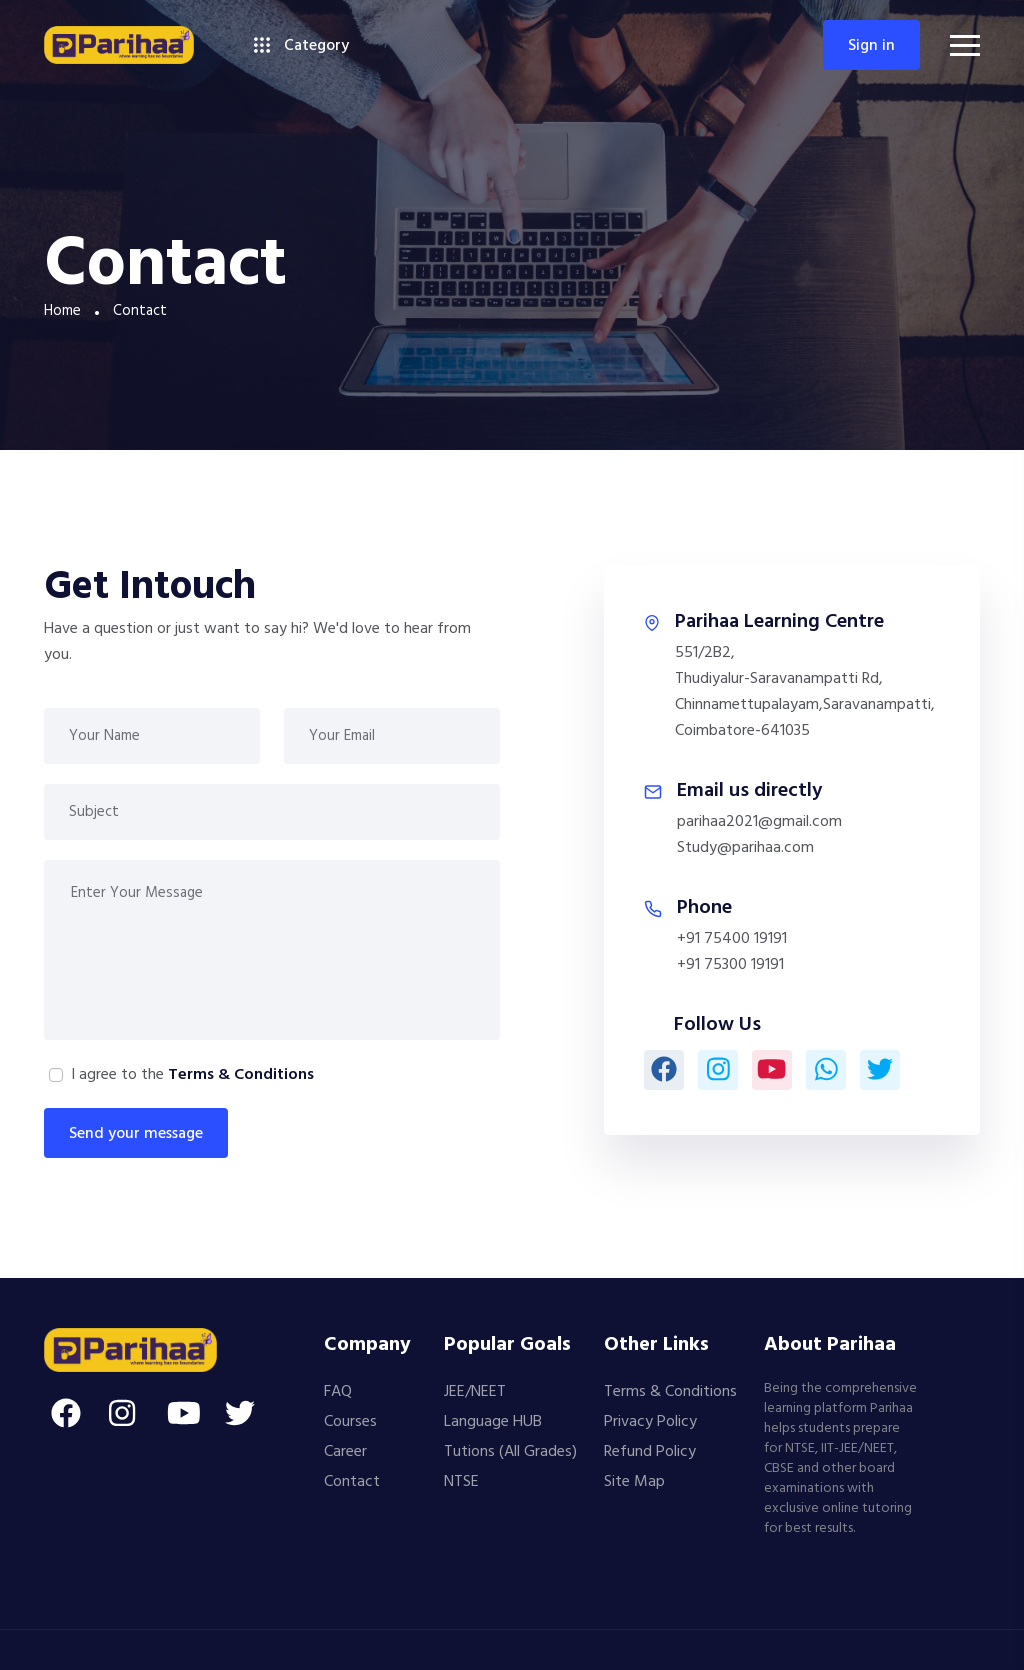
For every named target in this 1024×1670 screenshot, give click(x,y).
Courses (350, 1422)
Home (62, 311)
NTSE (461, 1482)
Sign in (871, 46)
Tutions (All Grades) (510, 1452)
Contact (352, 1482)
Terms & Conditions (241, 1075)
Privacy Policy (650, 1422)
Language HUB (493, 1422)
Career (345, 1452)
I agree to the (192, 1075)
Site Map (634, 1482)
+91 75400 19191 (732, 939)
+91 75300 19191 (730, 965)
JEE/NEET (475, 1392)
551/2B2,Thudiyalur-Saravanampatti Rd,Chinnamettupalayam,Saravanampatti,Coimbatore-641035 (805, 692)
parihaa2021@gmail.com (759, 822)
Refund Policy (650, 1452)
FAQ (338, 1392)
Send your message (136, 1134)
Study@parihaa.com (745, 848)
